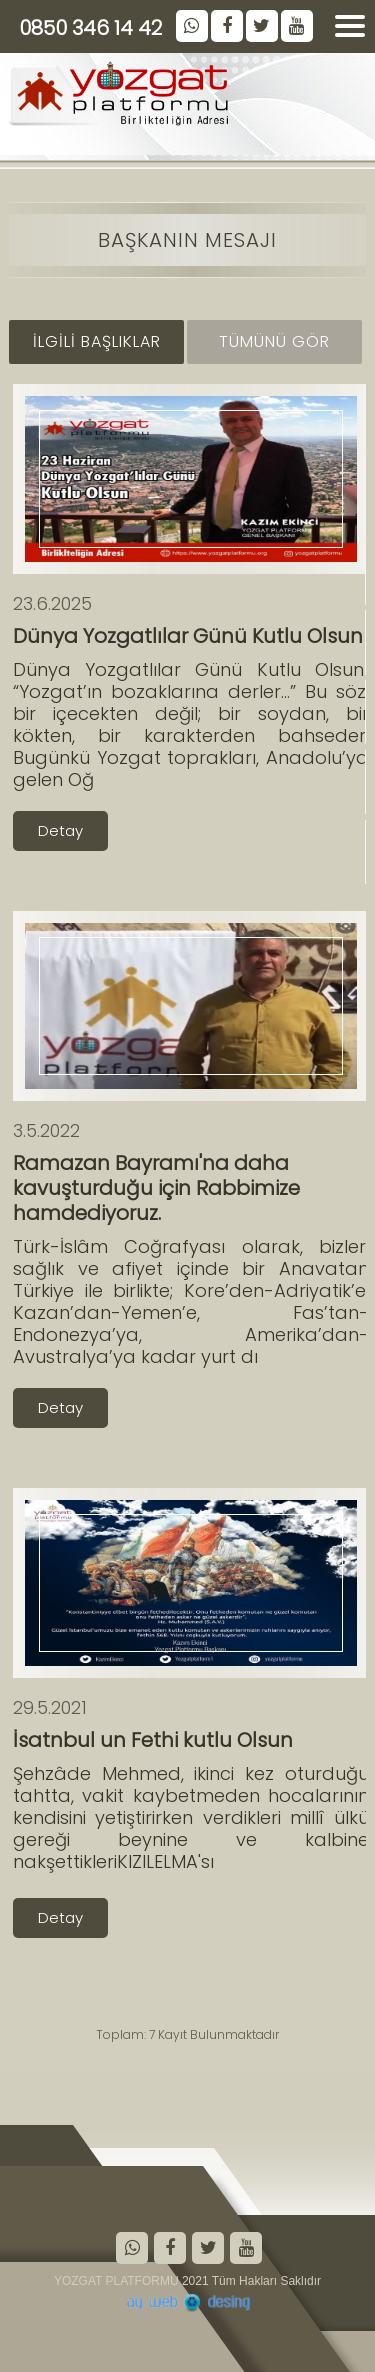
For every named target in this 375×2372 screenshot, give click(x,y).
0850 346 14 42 (90, 28)
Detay (60, 830)
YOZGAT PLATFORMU (116, 2281)
